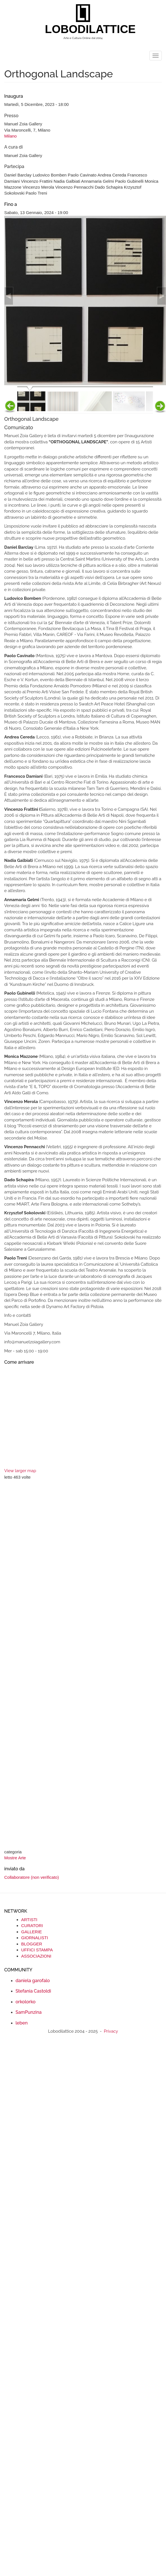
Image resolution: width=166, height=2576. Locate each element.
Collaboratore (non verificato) (31, 1877)
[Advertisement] (53, 1665)
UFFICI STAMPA (37, 1949)
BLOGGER (31, 1943)
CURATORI (32, 1925)
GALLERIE (31, 1931)
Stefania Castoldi (33, 1991)
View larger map (20, 1470)
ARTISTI (29, 1919)
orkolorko (26, 2001)
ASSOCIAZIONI (36, 1956)
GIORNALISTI (34, 1937)
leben (22, 2023)
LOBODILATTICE (85, 29)
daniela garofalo (33, 1980)
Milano (10, 136)
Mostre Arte (15, 1857)
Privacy (111, 2031)
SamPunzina (29, 2012)
